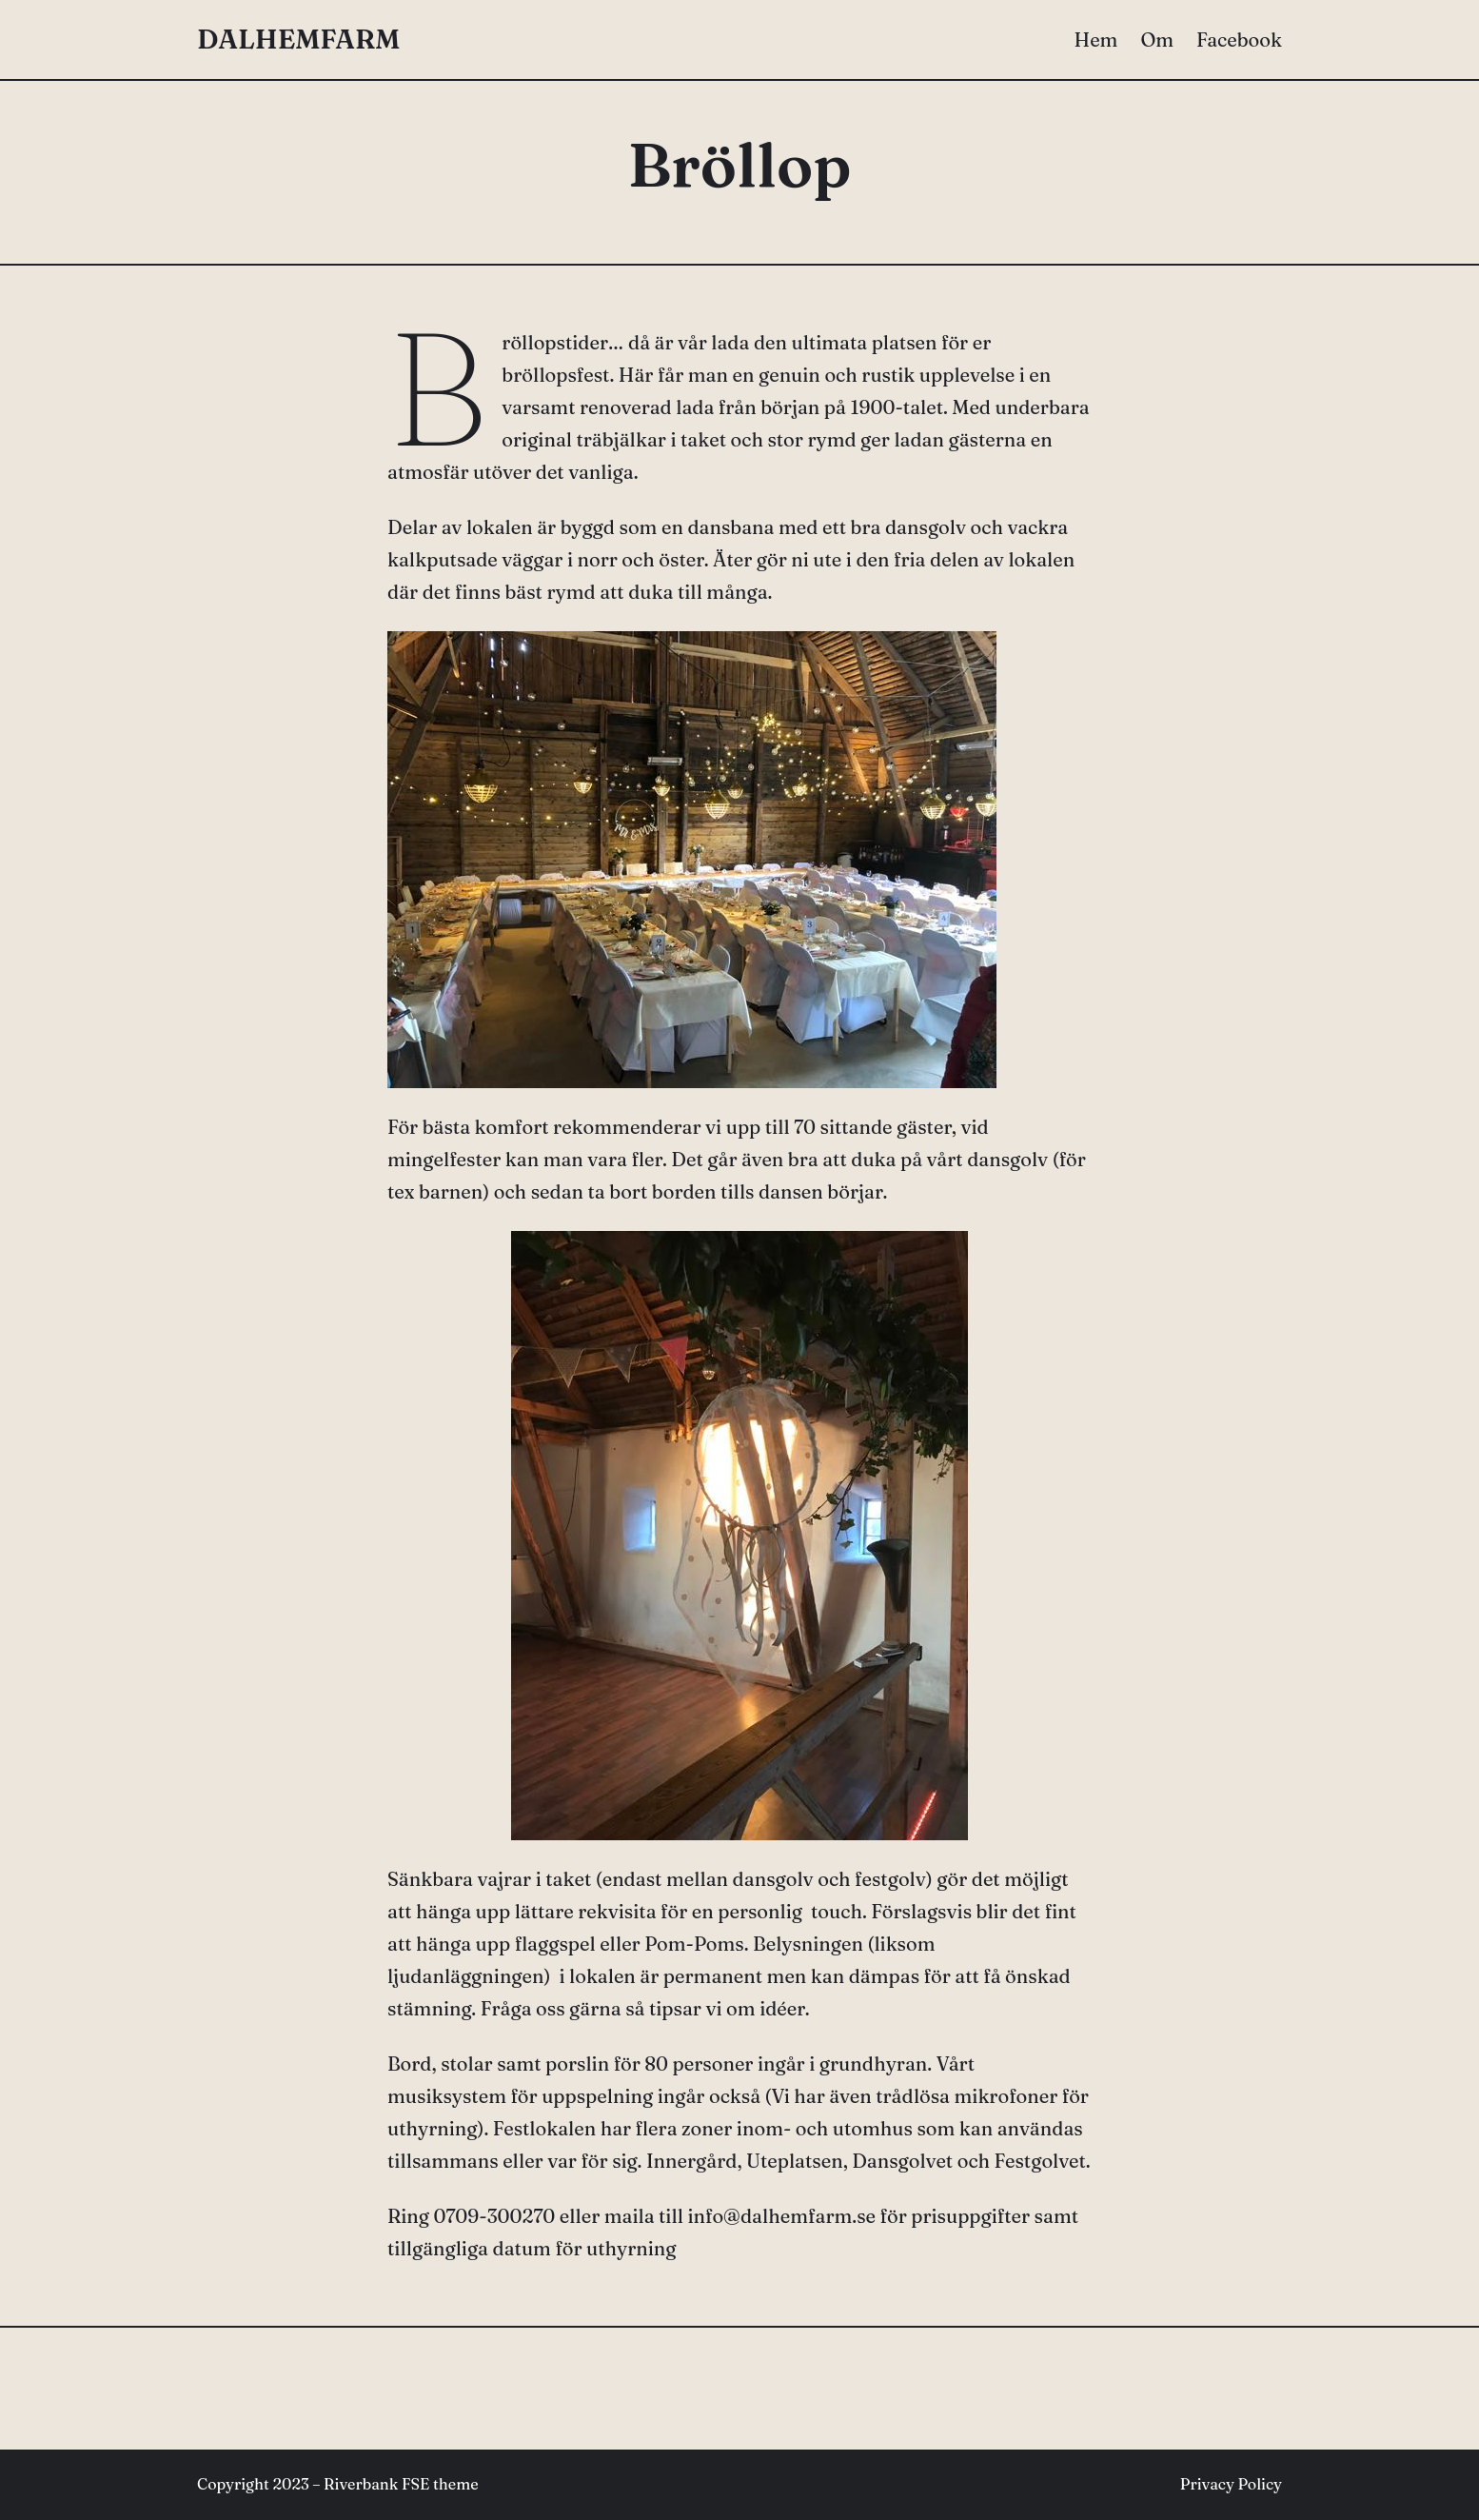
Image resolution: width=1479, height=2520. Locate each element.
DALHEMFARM (298, 39)
